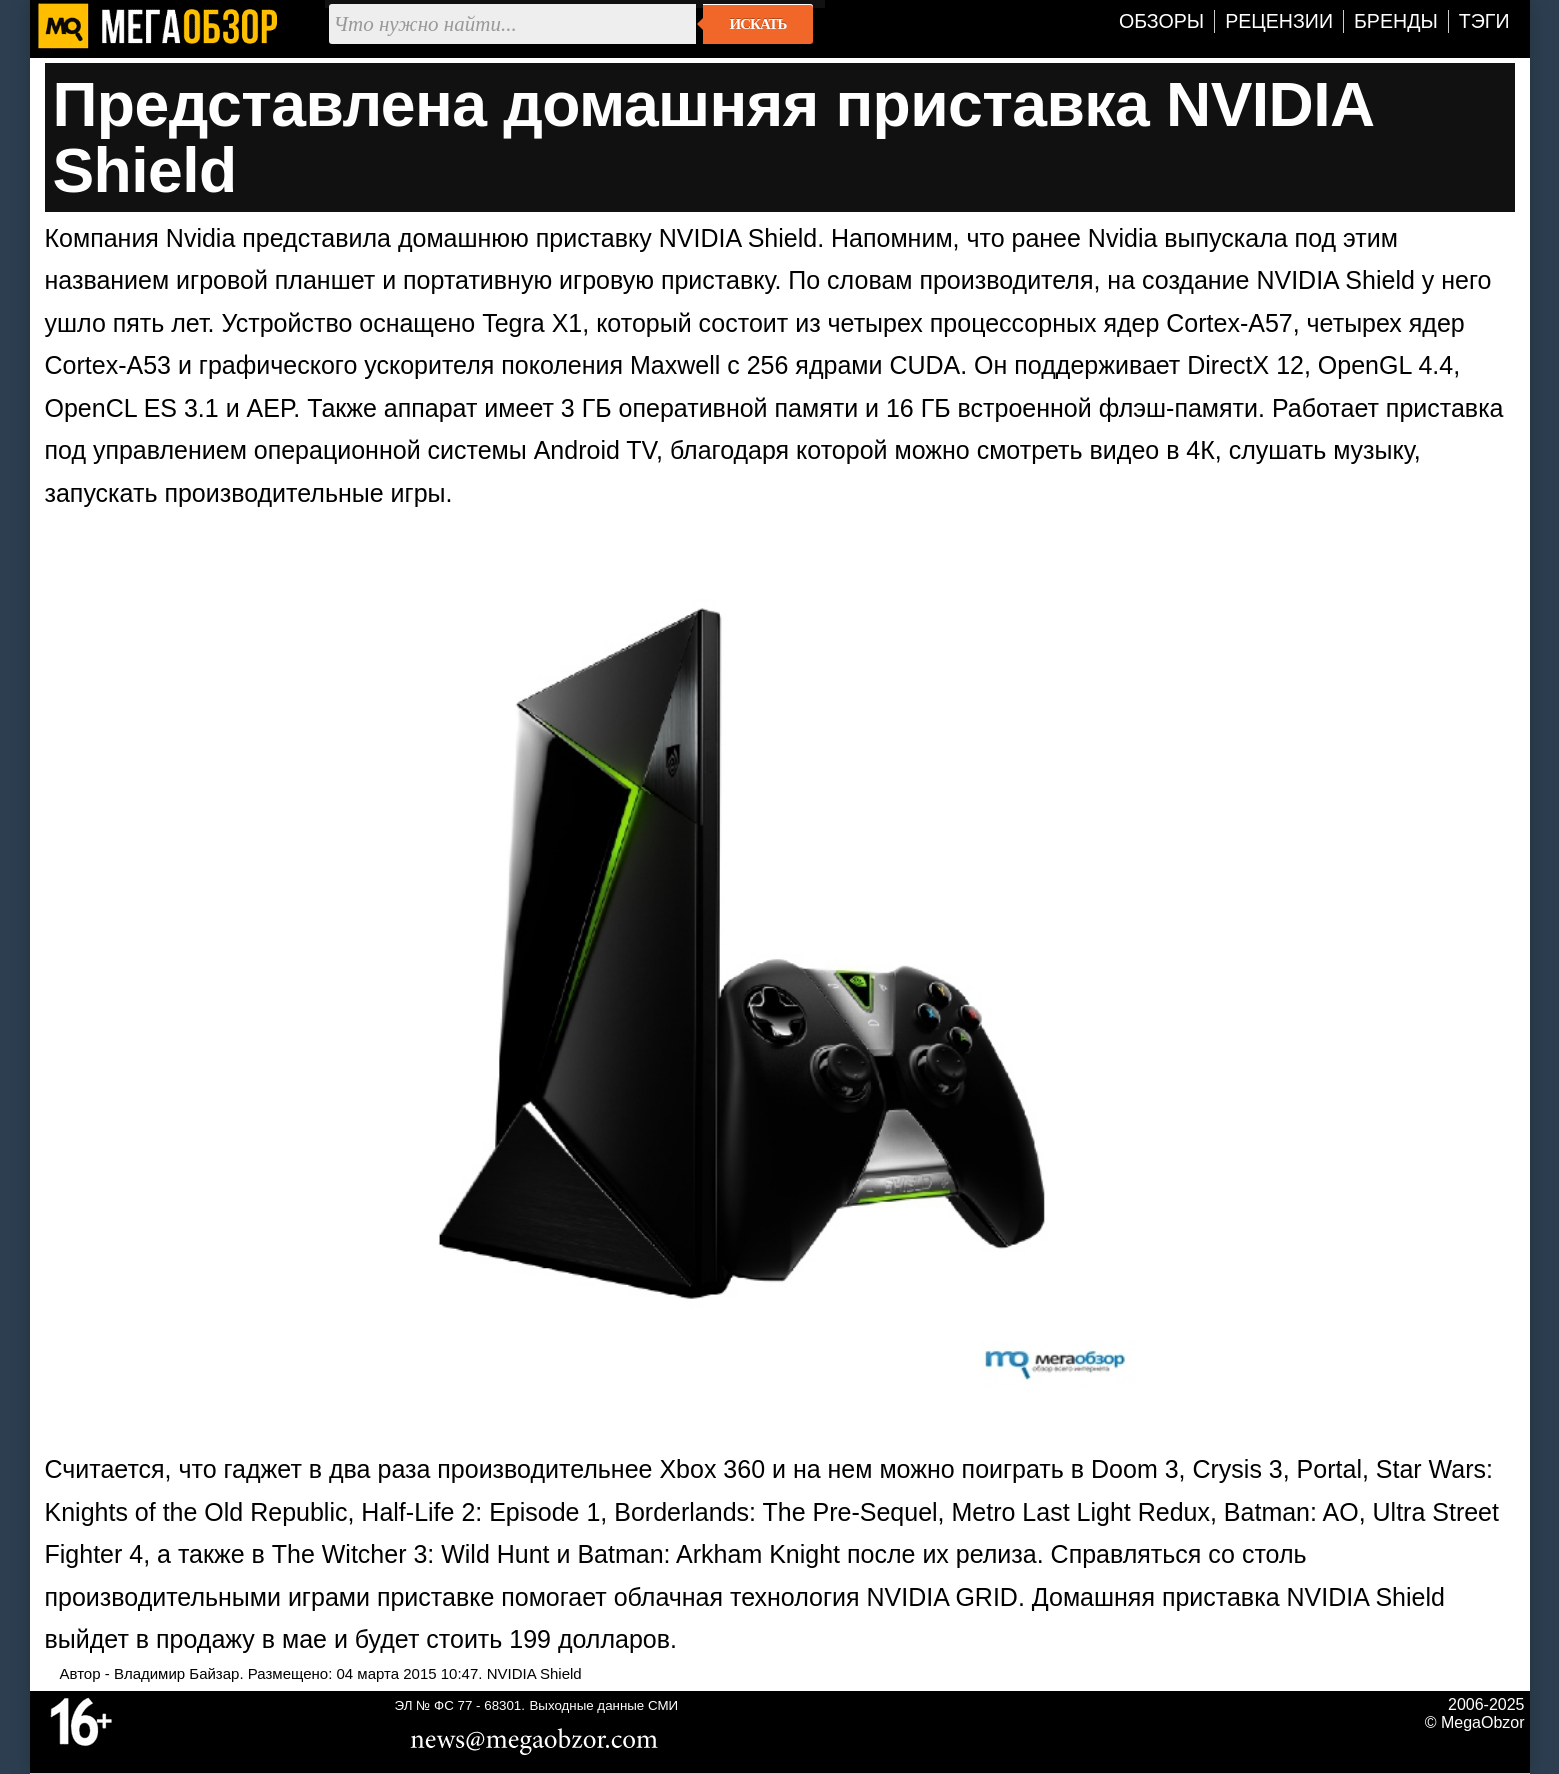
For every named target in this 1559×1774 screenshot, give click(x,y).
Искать (758, 24)
